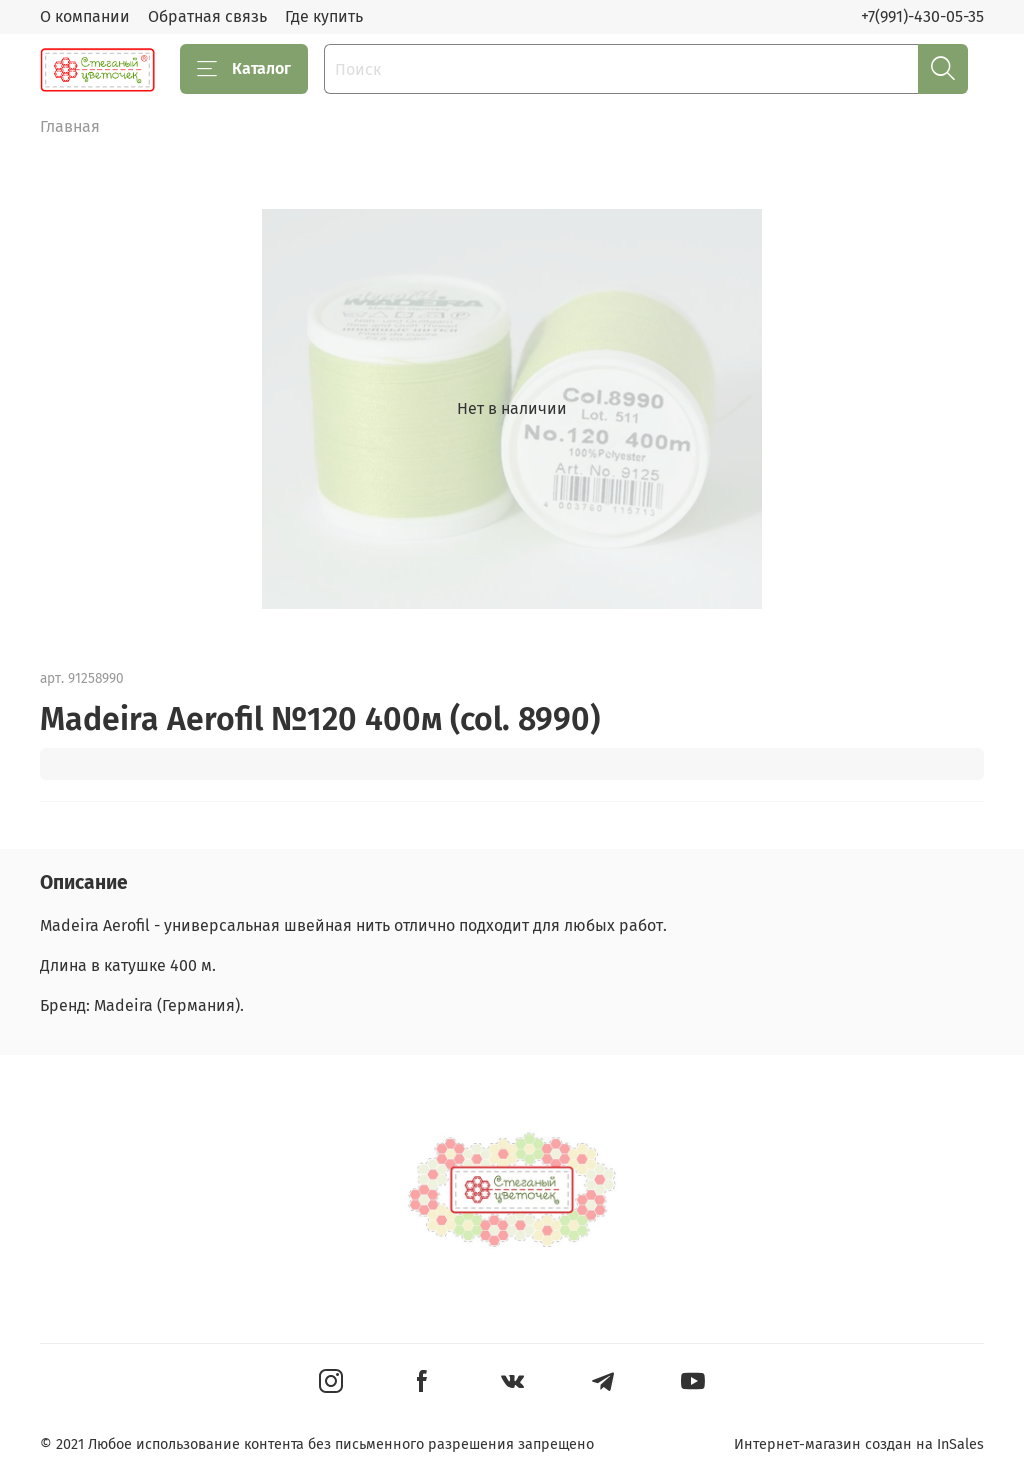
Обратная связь (207, 16)
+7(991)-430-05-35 (922, 16)
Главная (70, 126)
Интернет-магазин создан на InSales (859, 1444)
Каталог (244, 69)
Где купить (324, 16)
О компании (85, 16)
